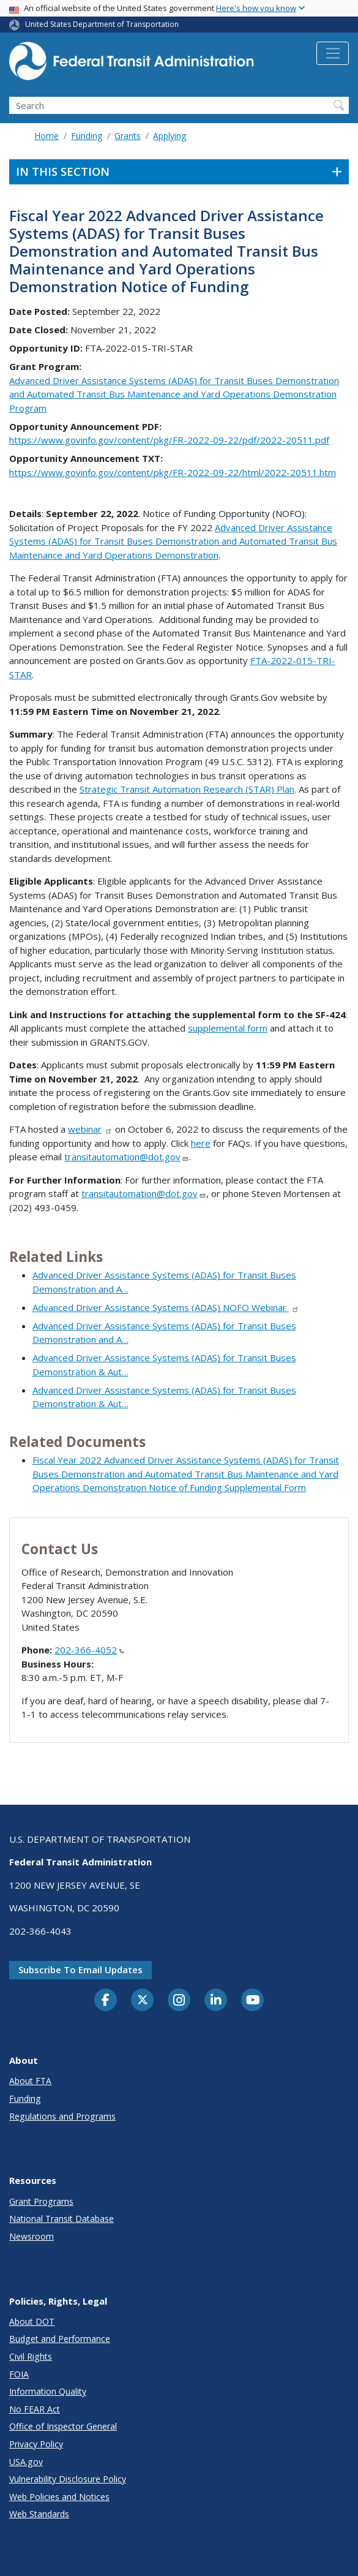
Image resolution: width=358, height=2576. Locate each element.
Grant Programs (41, 2201)
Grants (127, 136)
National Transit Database (61, 2218)
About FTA (30, 2081)
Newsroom (31, 2236)
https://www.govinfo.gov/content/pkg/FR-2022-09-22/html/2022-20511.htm (172, 472)
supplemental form (227, 1028)
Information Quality (47, 2391)
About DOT (31, 2321)
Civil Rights (30, 2356)
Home (46, 136)
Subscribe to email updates (80, 1969)
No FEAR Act (34, 2409)
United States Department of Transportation (102, 24)
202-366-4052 (89, 1650)
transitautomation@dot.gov (126, 1156)
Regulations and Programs (62, 2116)
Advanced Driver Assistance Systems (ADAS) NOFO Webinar (166, 1307)
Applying (169, 136)
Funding (86, 136)
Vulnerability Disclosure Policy (67, 2479)
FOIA (19, 2374)
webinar (90, 1129)
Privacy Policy (36, 2444)
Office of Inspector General (63, 2426)
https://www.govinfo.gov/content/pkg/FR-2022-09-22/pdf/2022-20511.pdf (169, 440)
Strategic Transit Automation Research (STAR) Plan (187, 789)
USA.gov (26, 2462)
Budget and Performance (59, 2338)
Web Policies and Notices (59, 2496)
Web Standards (39, 2514)
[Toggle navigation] (332, 53)
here (201, 1143)
